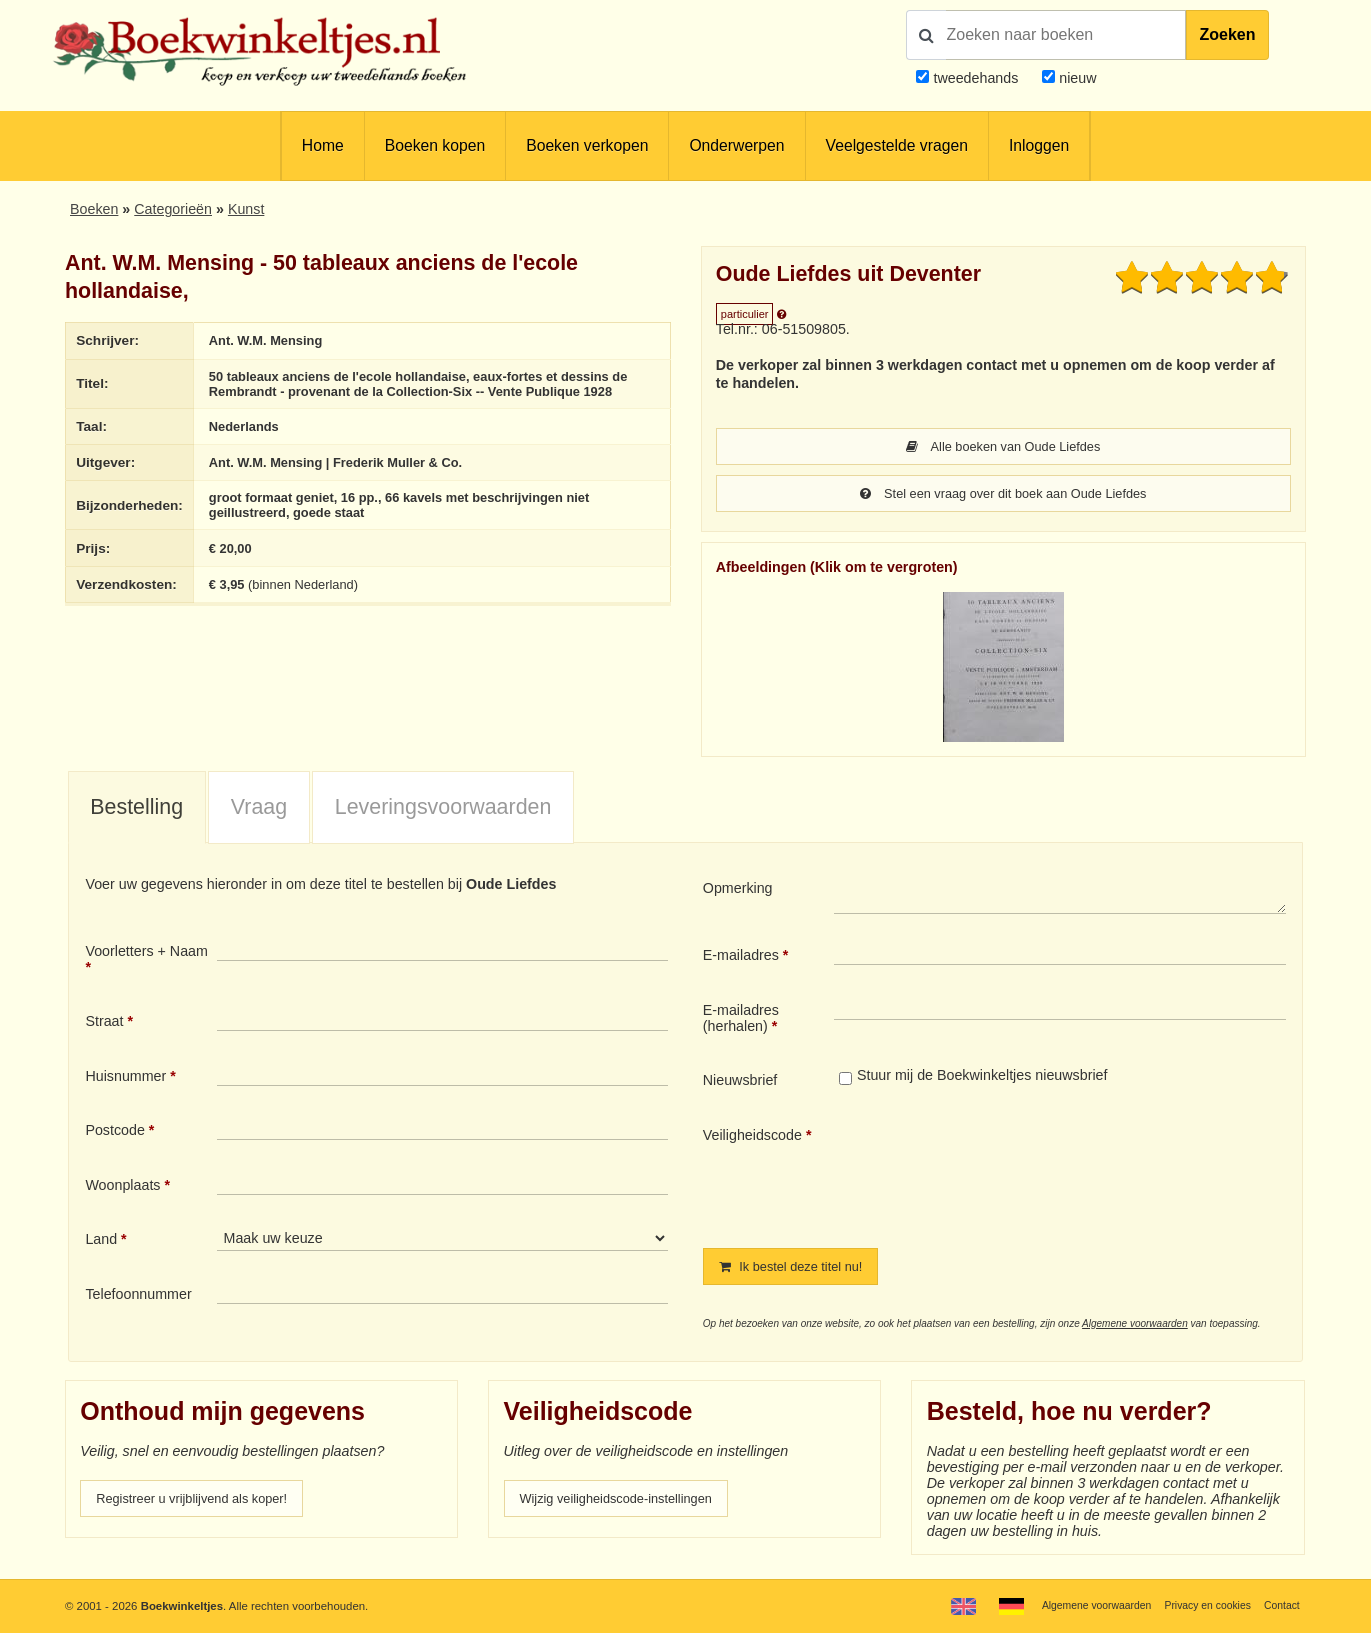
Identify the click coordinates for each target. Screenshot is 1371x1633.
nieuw (1075, 78)
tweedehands (975, 78)
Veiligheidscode (752, 1137)
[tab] (137, 810)
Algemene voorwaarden (1135, 1326)
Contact (1279, 1605)
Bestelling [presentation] (136, 809)
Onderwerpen (736, 145)
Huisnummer (125, 1078)
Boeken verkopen (587, 145)
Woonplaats (122, 1187)
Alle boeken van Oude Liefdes (1003, 447)
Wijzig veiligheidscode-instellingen (628, 1502)
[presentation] (1001, 1173)
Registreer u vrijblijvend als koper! (203, 1502)
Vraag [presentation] (259, 809)
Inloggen (1039, 145)
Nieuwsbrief (740, 1082)
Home (323, 145)
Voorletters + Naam (146, 953)
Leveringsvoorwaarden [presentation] (443, 809)
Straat (104, 1023)
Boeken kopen (435, 145)
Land (101, 1241)
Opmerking (738, 890)
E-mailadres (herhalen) (741, 1020)
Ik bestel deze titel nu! (799, 1269)
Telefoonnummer (138, 1296)
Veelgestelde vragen (897, 145)
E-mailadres (741, 957)
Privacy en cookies (1199, 1605)
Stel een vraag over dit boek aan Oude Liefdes (1003, 495)
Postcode (114, 1132)
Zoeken (1227, 34)
